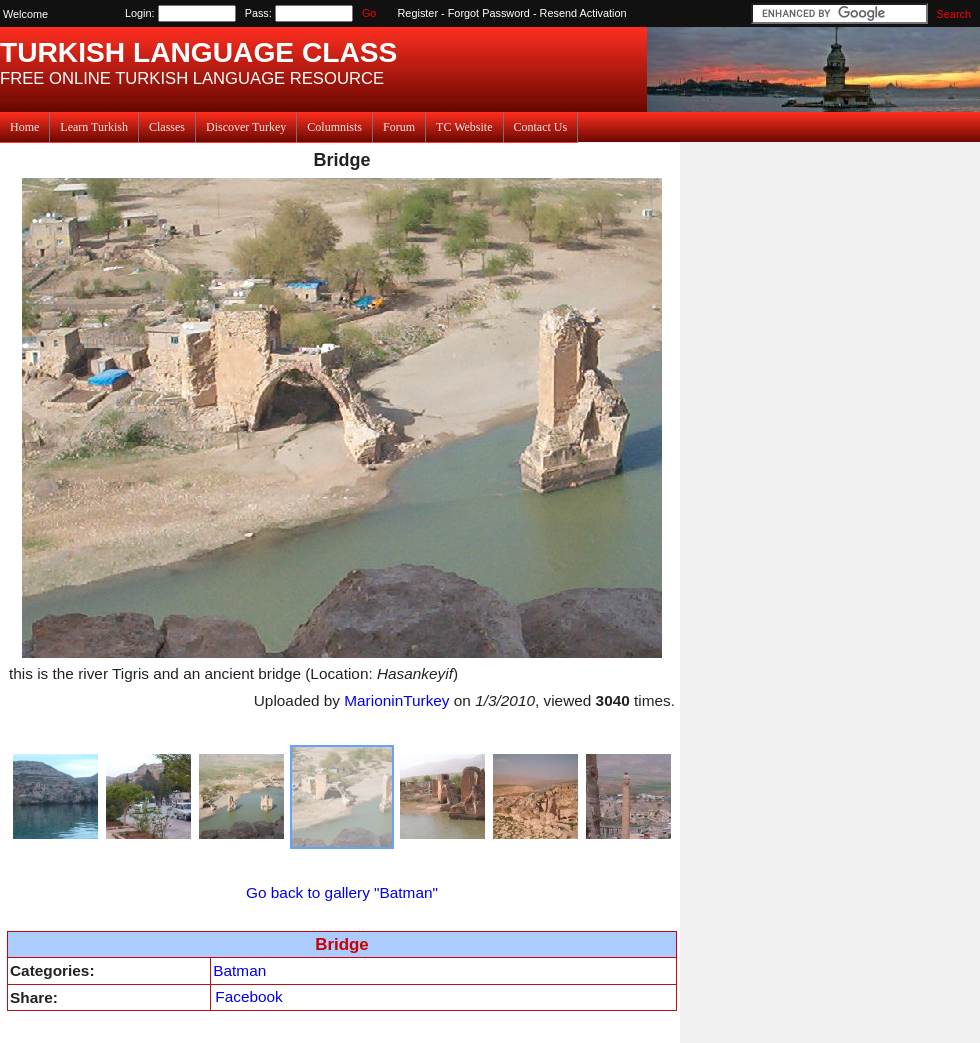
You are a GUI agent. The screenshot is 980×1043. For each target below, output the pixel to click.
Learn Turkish (94, 127)
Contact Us (541, 127)
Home (24, 127)
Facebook (248, 996)
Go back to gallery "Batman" (342, 892)
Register (418, 13)
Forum (399, 127)
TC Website (464, 127)
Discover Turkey (246, 127)
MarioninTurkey (396, 700)
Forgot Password (489, 13)
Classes (167, 127)
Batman (239, 970)
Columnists (334, 127)
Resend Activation (583, 13)
